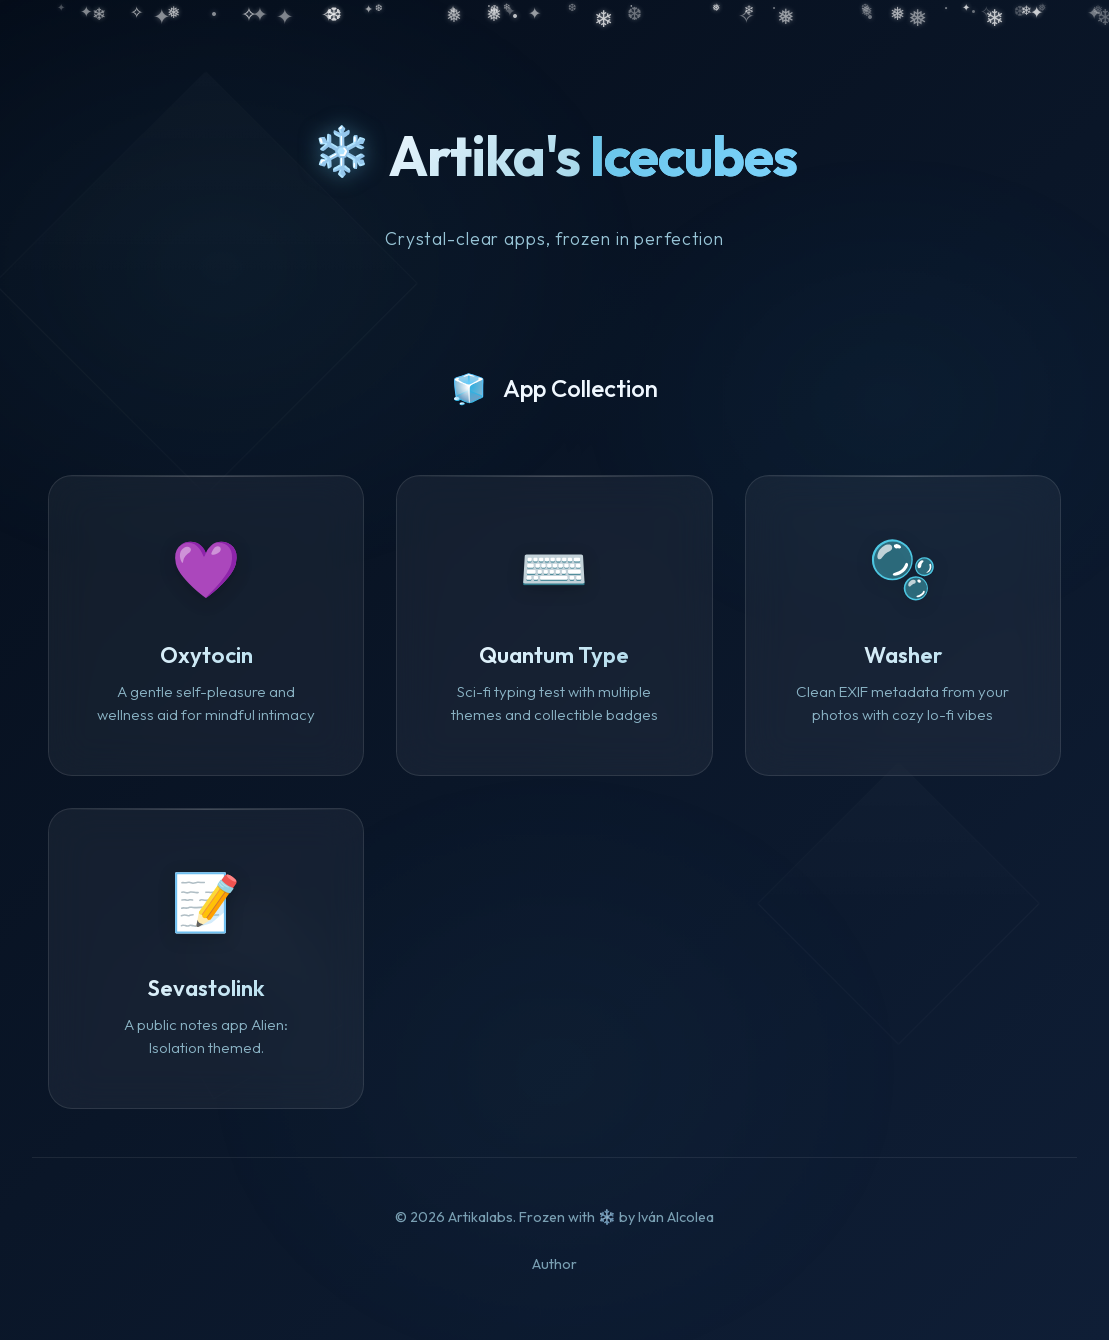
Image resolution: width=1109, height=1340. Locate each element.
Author (554, 1264)
